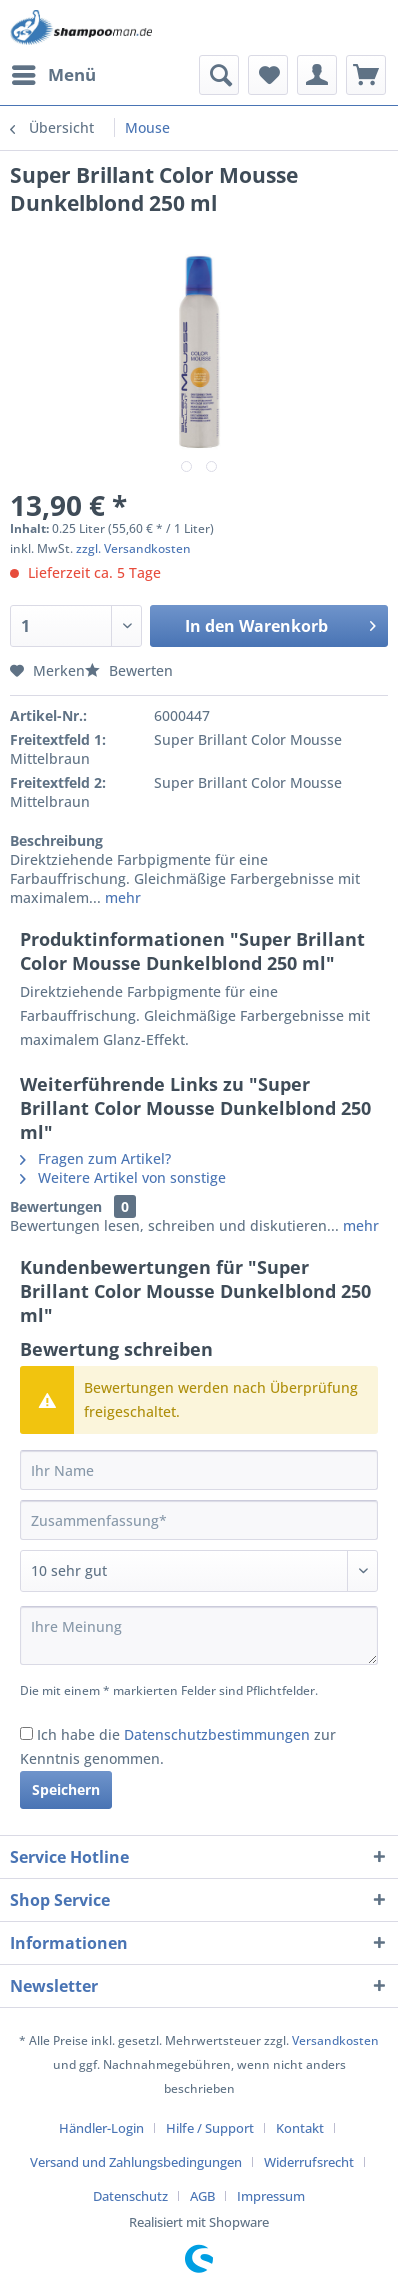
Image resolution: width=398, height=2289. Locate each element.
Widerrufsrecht (309, 2162)
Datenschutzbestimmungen (217, 1734)
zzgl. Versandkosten (133, 548)
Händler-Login (101, 2128)
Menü (54, 72)
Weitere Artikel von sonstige (123, 1177)
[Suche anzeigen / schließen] (219, 75)
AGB (202, 2196)
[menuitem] (53, 75)
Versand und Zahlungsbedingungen (136, 2162)
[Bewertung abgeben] (199, 1571)
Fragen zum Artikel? (95, 1158)
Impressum (271, 2196)
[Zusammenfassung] (199, 1520)
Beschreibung (56, 840)
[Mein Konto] (317, 75)
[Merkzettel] (268, 75)
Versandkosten (335, 2040)
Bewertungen (56, 1206)
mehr (121, 897)
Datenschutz (130, 2196)
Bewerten (129, 670)
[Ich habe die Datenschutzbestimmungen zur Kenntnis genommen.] (26, 1733)
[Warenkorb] (366, 75)
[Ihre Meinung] (199, 1635)
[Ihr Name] (199, 1470)
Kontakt (300, 2128)
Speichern (66, 1789)
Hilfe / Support (210, 2128)
